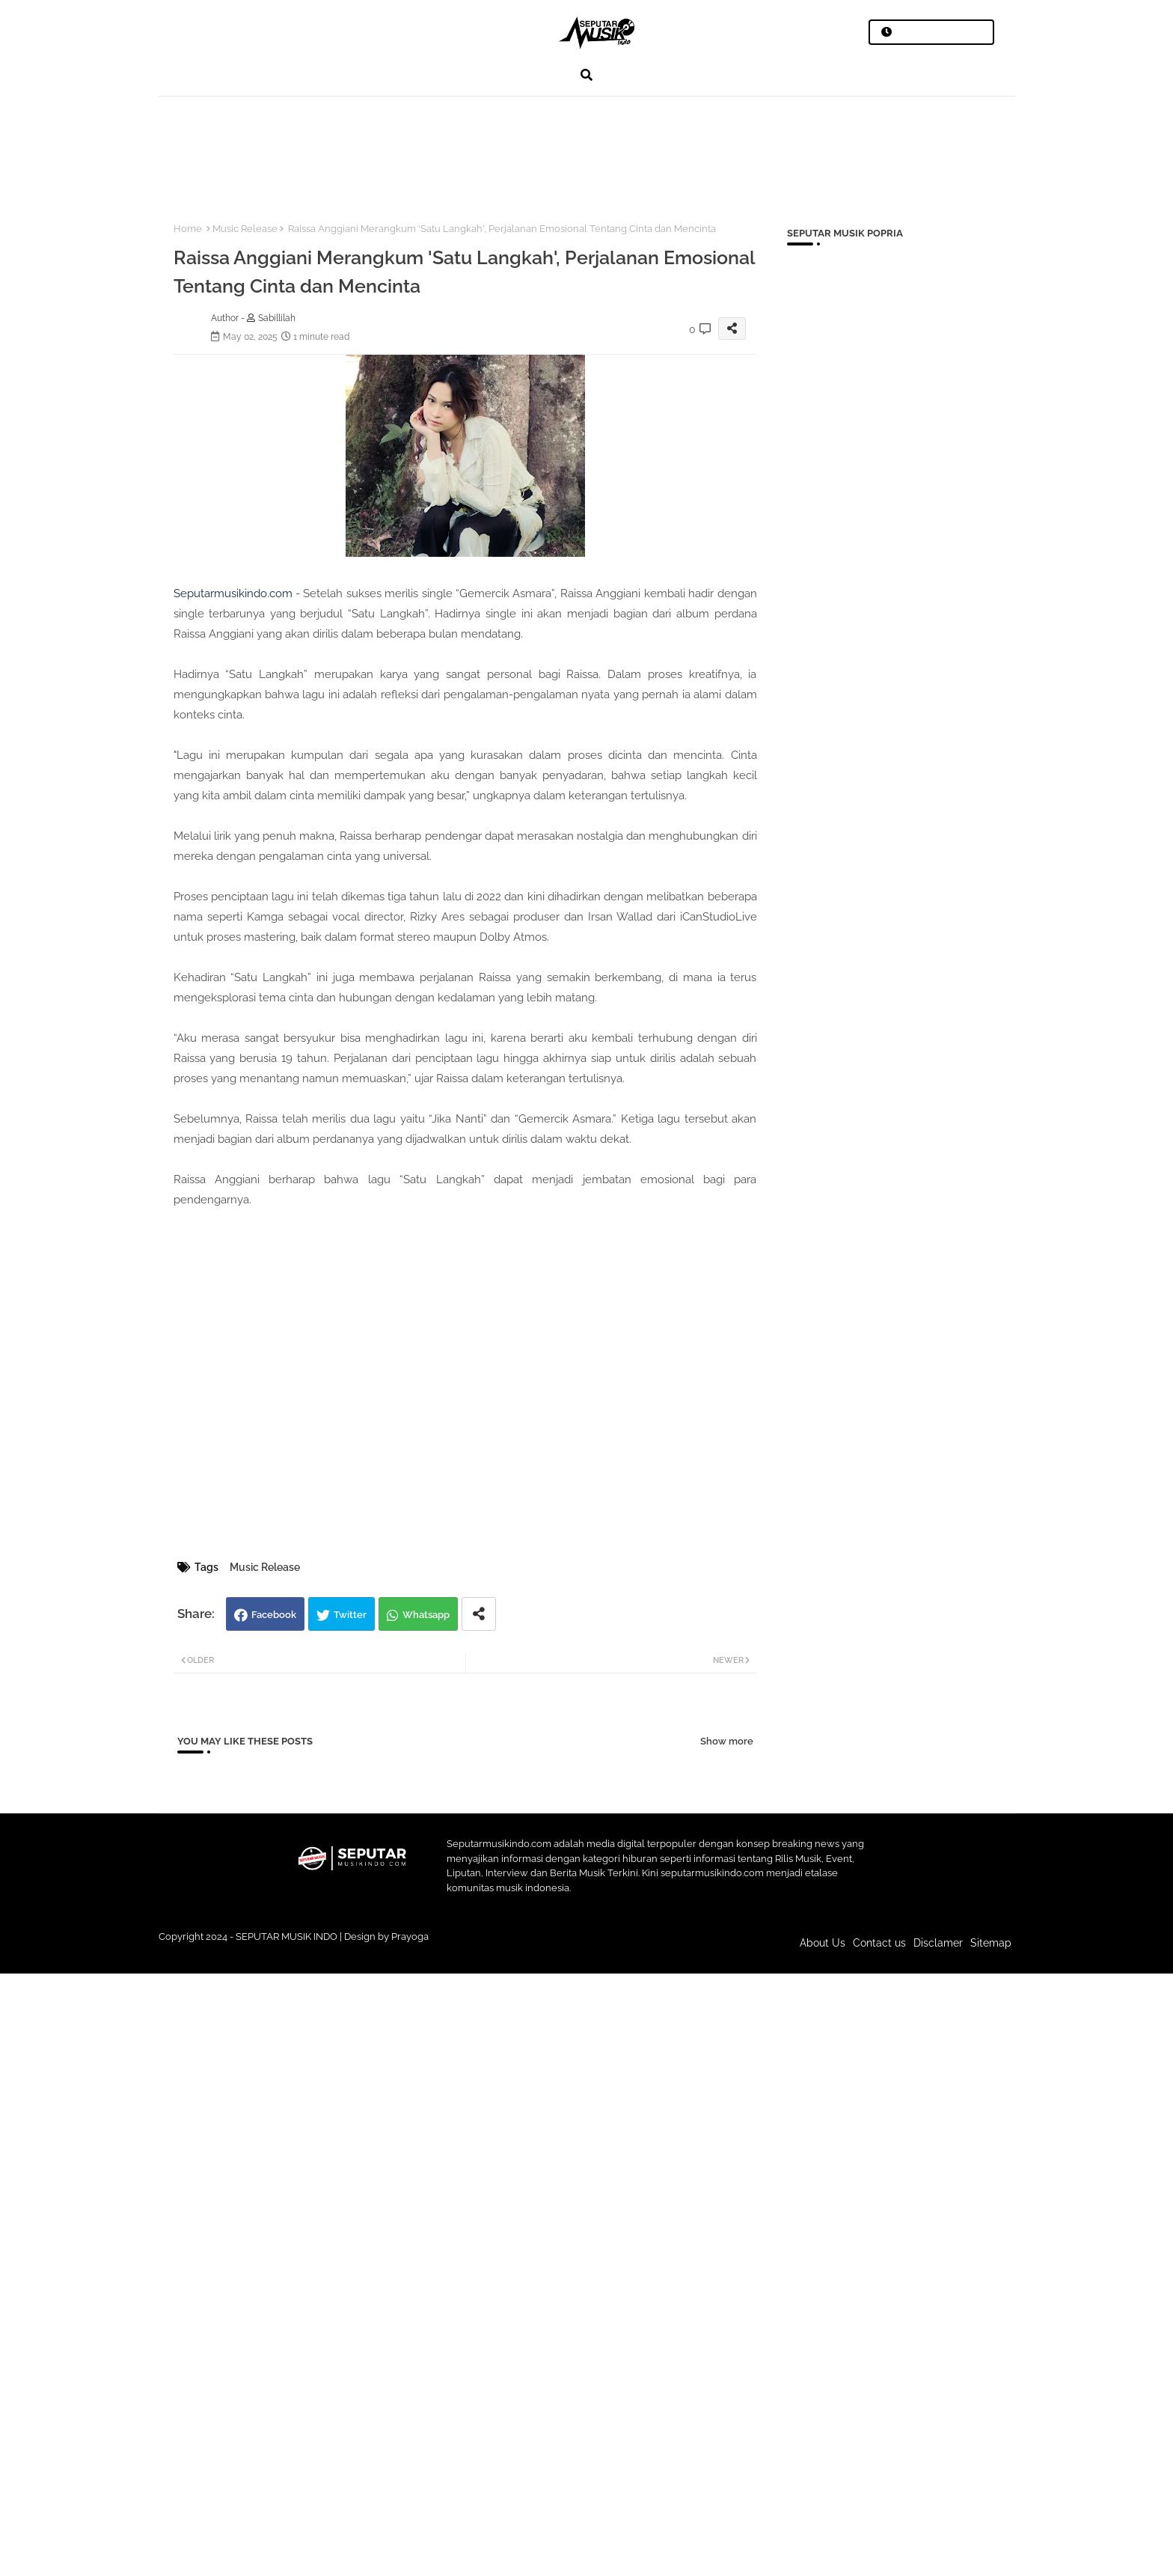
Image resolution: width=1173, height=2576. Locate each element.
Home (188, 228)
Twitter (350, 1614)
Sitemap (990, 1943)
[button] (586, 75)
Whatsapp (426, 1614)
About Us (822, 1943)
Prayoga (410, 1936)
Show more (726, 1741)
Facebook (273, 1614)
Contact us (879, 1943)
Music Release (245, 228)
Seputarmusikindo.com (233, 593)
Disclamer (938, 1943)
